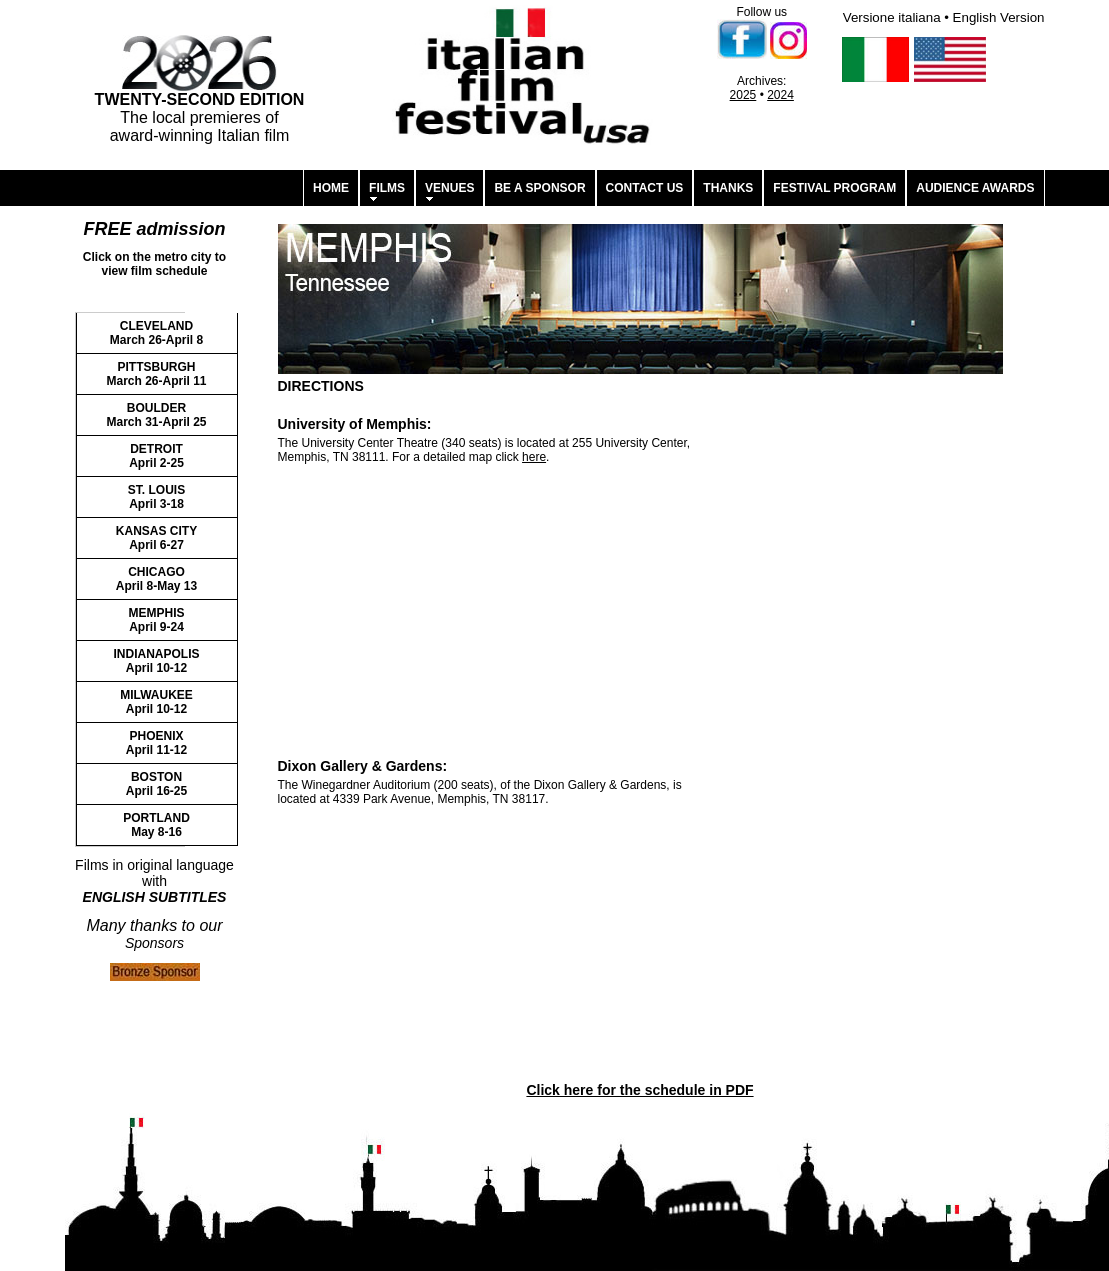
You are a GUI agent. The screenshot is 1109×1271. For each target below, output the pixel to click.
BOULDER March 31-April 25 (156, 415)
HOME (331, 188)
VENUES (449, 188)
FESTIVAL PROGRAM (834, 188)
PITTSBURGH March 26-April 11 (156, 374)
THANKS (728, 188)
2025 (743, 95)
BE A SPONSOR (539, 188)
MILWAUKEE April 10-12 (156, 702)
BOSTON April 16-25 (156, 784)
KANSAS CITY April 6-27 (156, 538)
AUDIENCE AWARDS (975, 188)
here (534, 457)
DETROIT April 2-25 (156, 456)
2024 (780, 95)
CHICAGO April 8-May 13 (156, 579)
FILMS (387, 188)
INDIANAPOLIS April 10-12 (156, 661)
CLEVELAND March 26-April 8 (156, 333)
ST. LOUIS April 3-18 (156, 497)
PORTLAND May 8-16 (156, 825)
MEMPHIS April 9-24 (156, 620)
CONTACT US (645, 188)
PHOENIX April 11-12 (156, 743)
